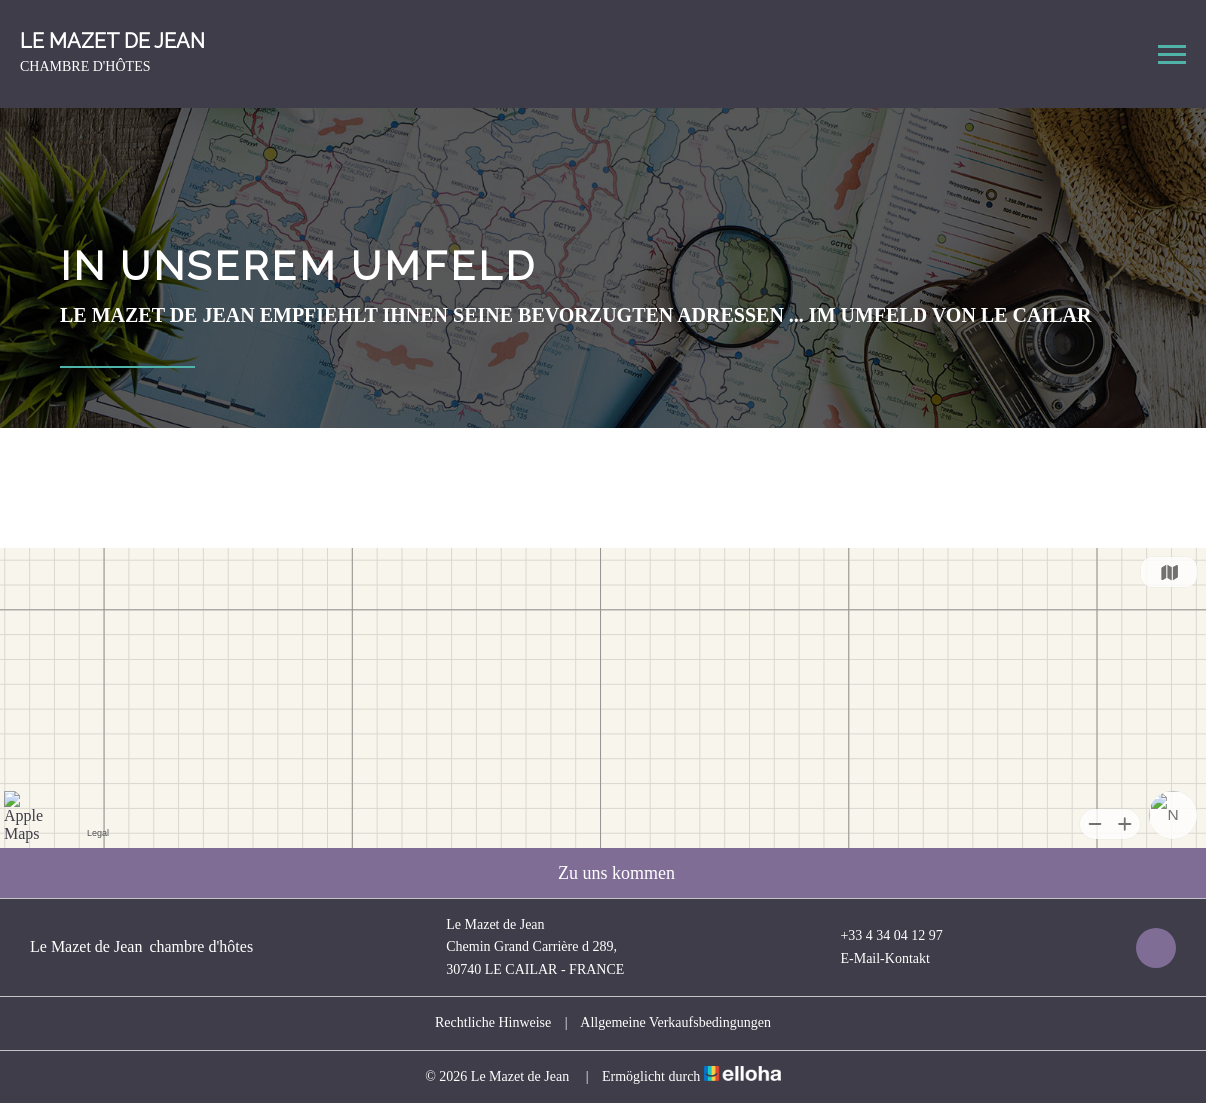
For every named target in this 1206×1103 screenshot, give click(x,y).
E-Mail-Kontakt (873, 959)
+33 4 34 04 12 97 (879, 936)
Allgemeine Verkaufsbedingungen (675, 1022)
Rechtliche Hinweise (493, 1022)
